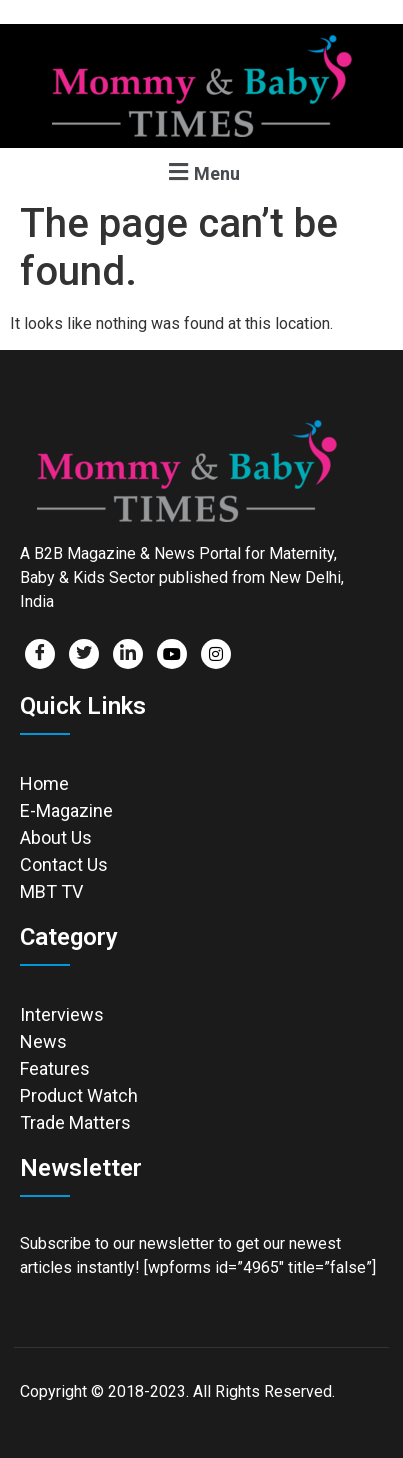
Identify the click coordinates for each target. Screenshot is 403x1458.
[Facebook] (40, 654)
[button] (201, 171)
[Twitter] (84, 654)
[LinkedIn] (128, 654)
